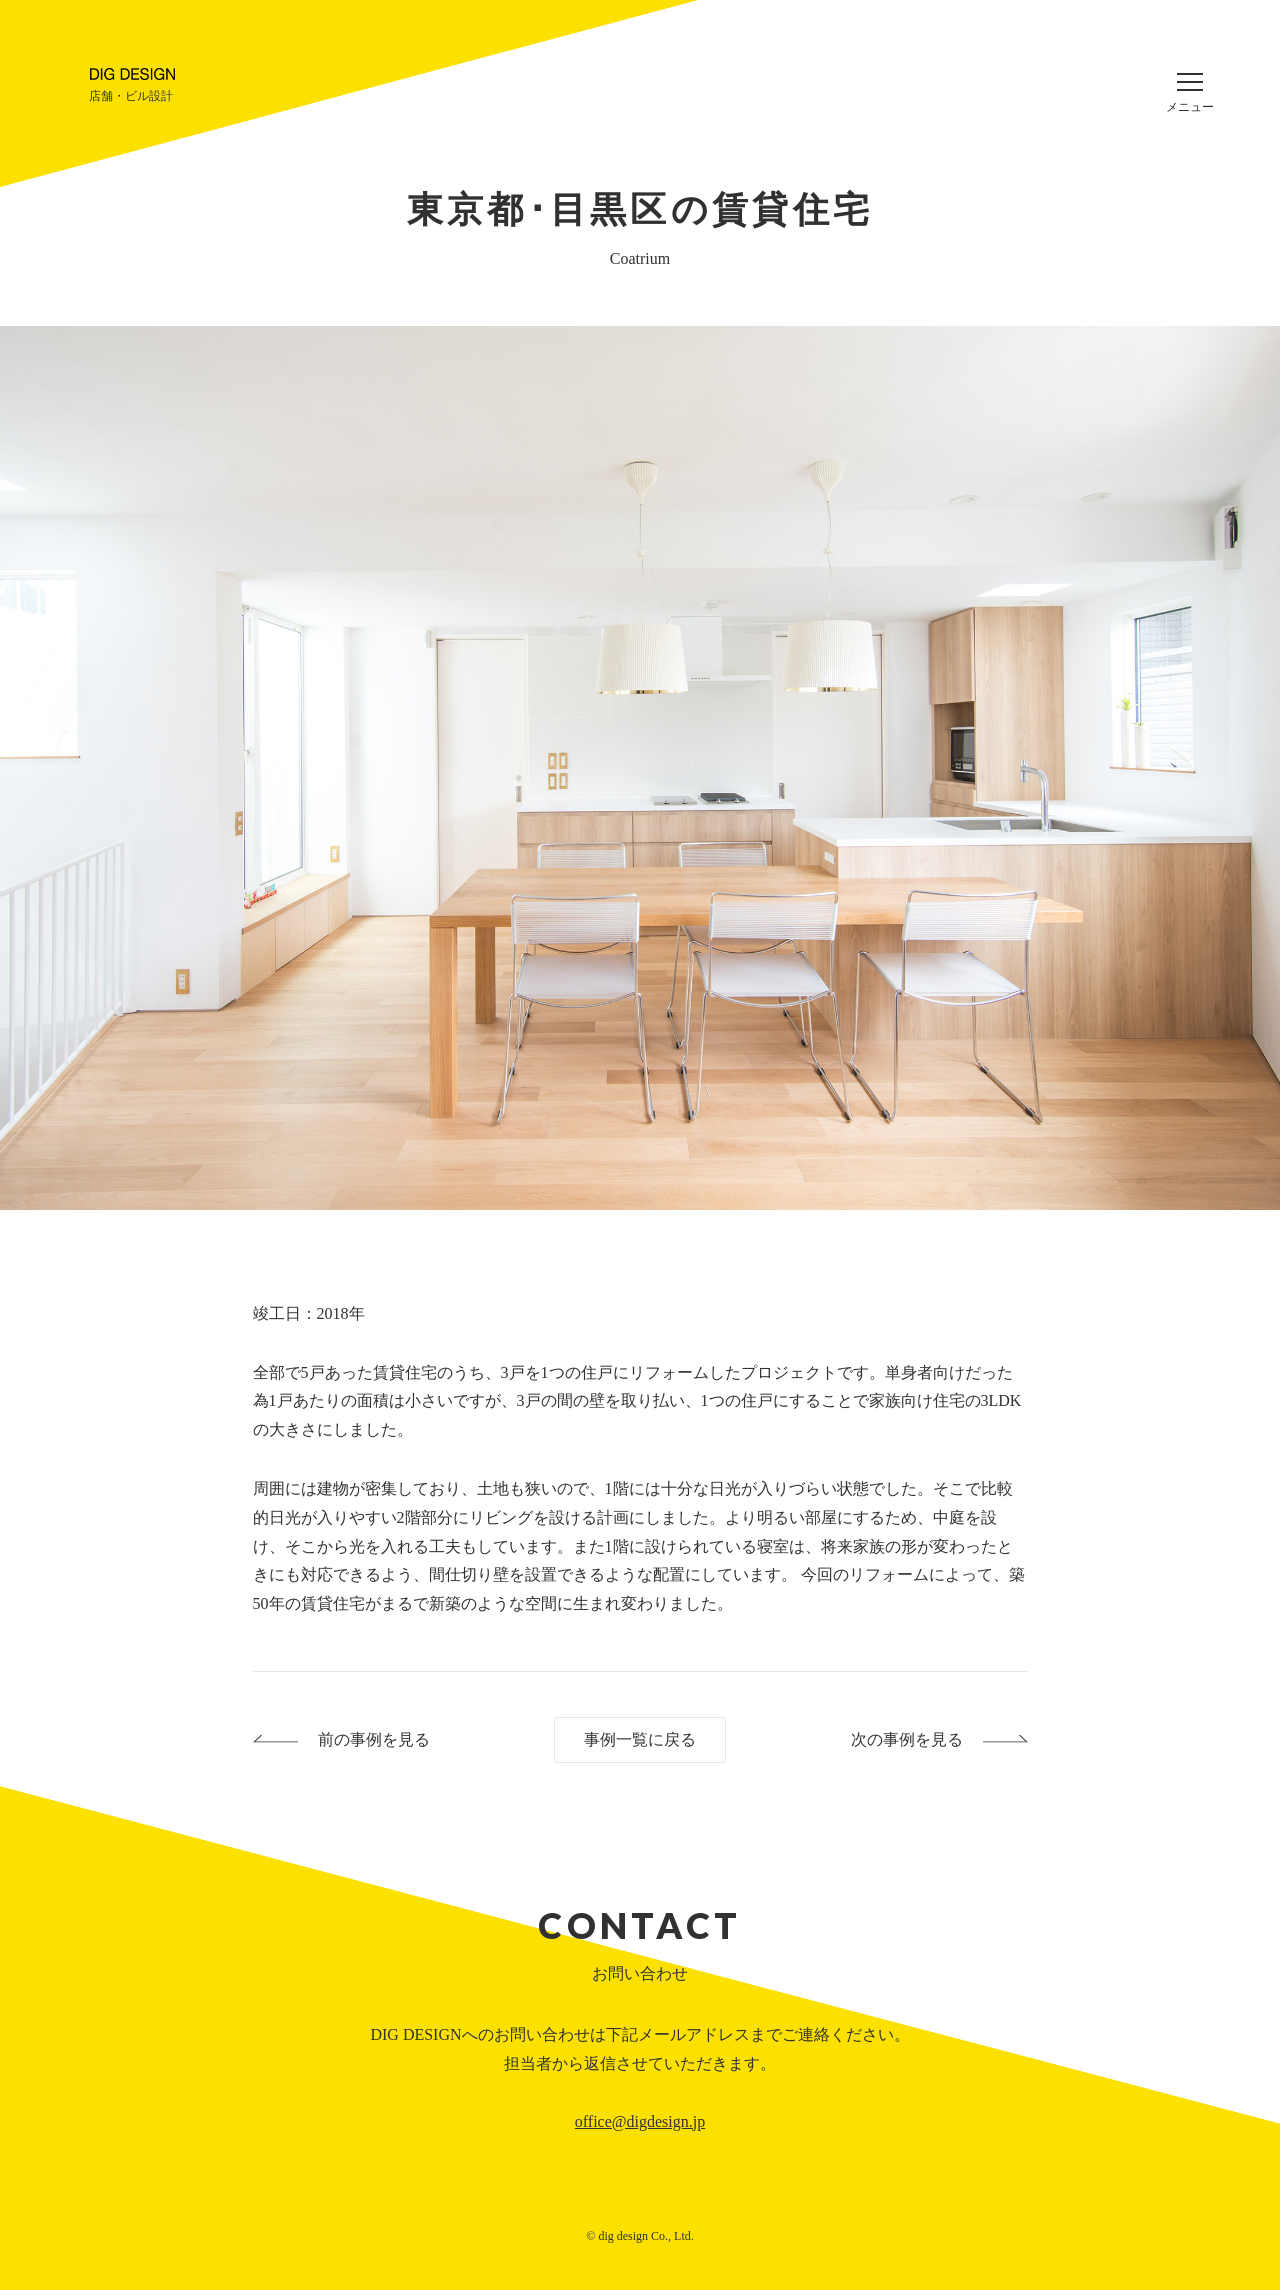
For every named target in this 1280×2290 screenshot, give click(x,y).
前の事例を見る (374, 1739)
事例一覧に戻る (640, 1739)
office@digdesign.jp (640, 2121)
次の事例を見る (907, 1739)
